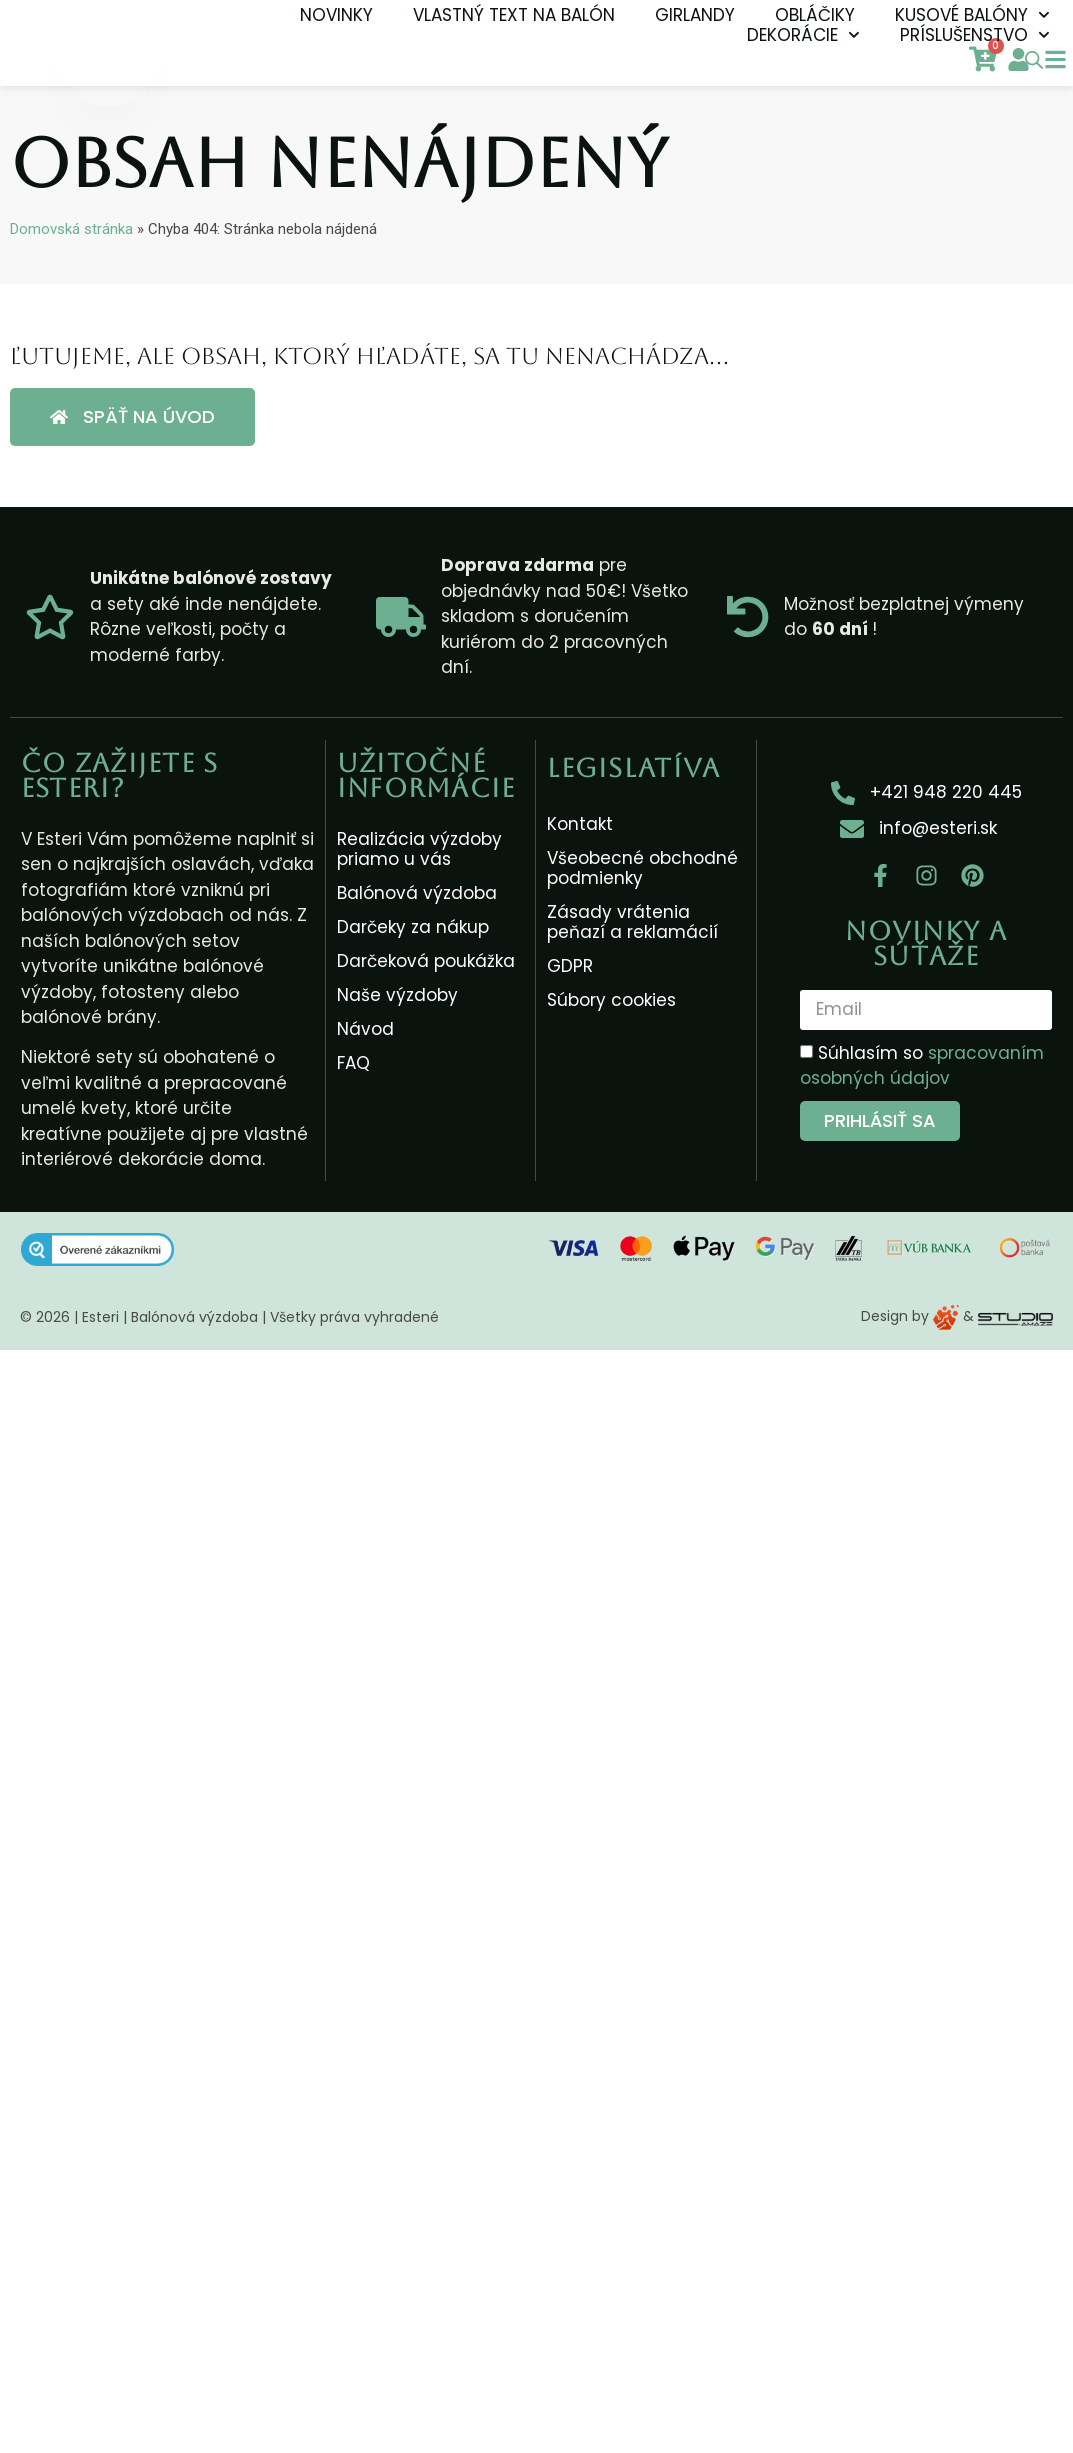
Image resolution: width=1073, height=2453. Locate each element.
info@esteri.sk (938, 828)
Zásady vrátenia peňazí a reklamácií (632, 922)
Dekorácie (803, 35)
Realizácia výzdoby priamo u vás (419, 849)
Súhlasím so (922, 1065)
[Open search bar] (1034, 60)
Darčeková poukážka (426, 961)
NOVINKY (336, 15)
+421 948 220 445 (946, 792)
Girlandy (695, 15)
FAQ (353, 1063)
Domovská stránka (71, 229)
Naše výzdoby (397, 995)
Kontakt (580, 824)
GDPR (570, 966)
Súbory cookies (611, 1000)
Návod (365, 1029)
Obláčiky (815, 15)
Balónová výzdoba (417, 893)
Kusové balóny (972, 15)
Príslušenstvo (975, 35)
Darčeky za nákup (413, 927)
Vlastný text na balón (514, 15)
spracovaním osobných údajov (922, 1065)
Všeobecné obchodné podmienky (642, 868)
